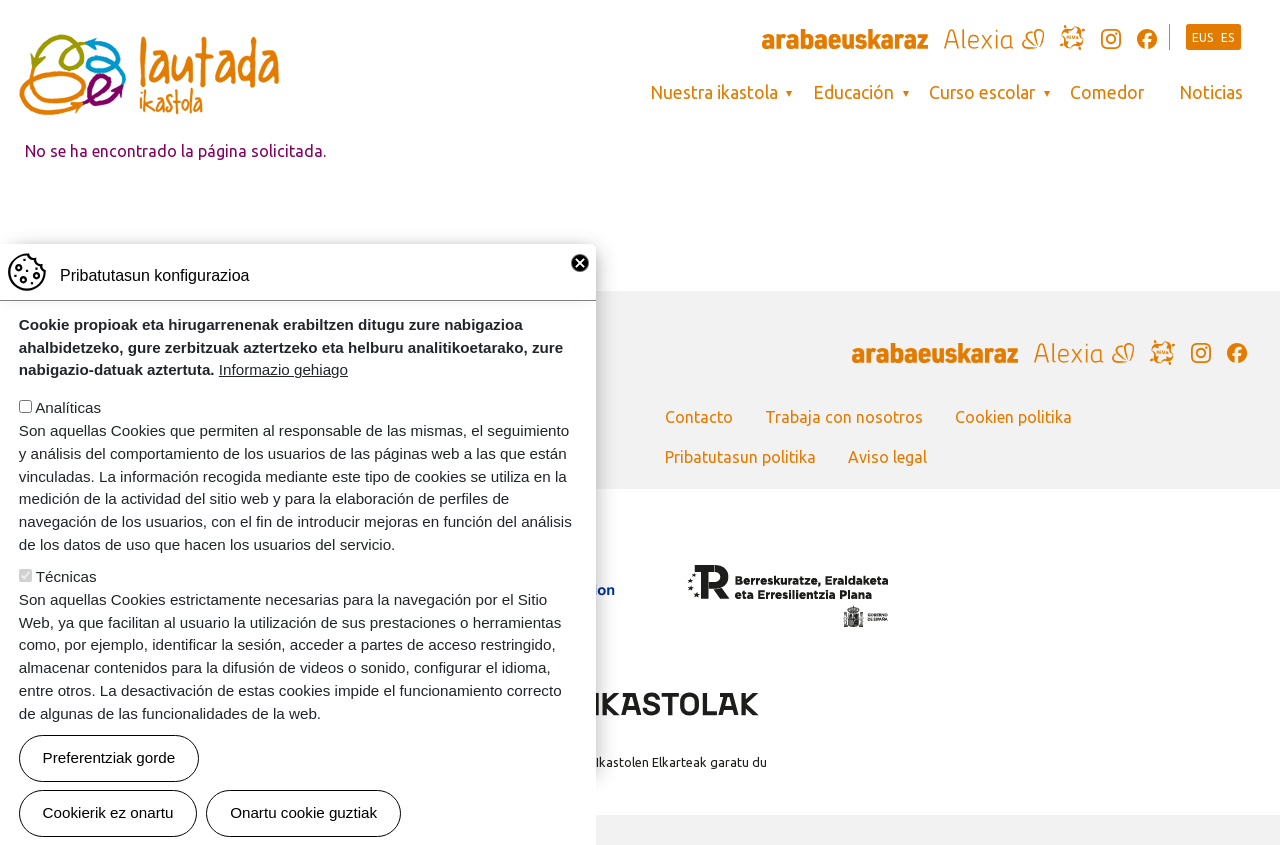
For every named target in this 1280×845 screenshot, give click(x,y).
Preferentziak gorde (109, 795)
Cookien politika (1013, 417)
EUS (1203, 37)
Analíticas (68, 445)
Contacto (699, 417)
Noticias (1211, 92)
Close (580, 301)
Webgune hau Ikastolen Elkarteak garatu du (640, 762)
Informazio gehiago (283, 407)
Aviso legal (887, 457)
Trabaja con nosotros (844, 417)
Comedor (1107, 92)
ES (1228, 37)
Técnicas (66, 614)
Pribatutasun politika (740, 457)
